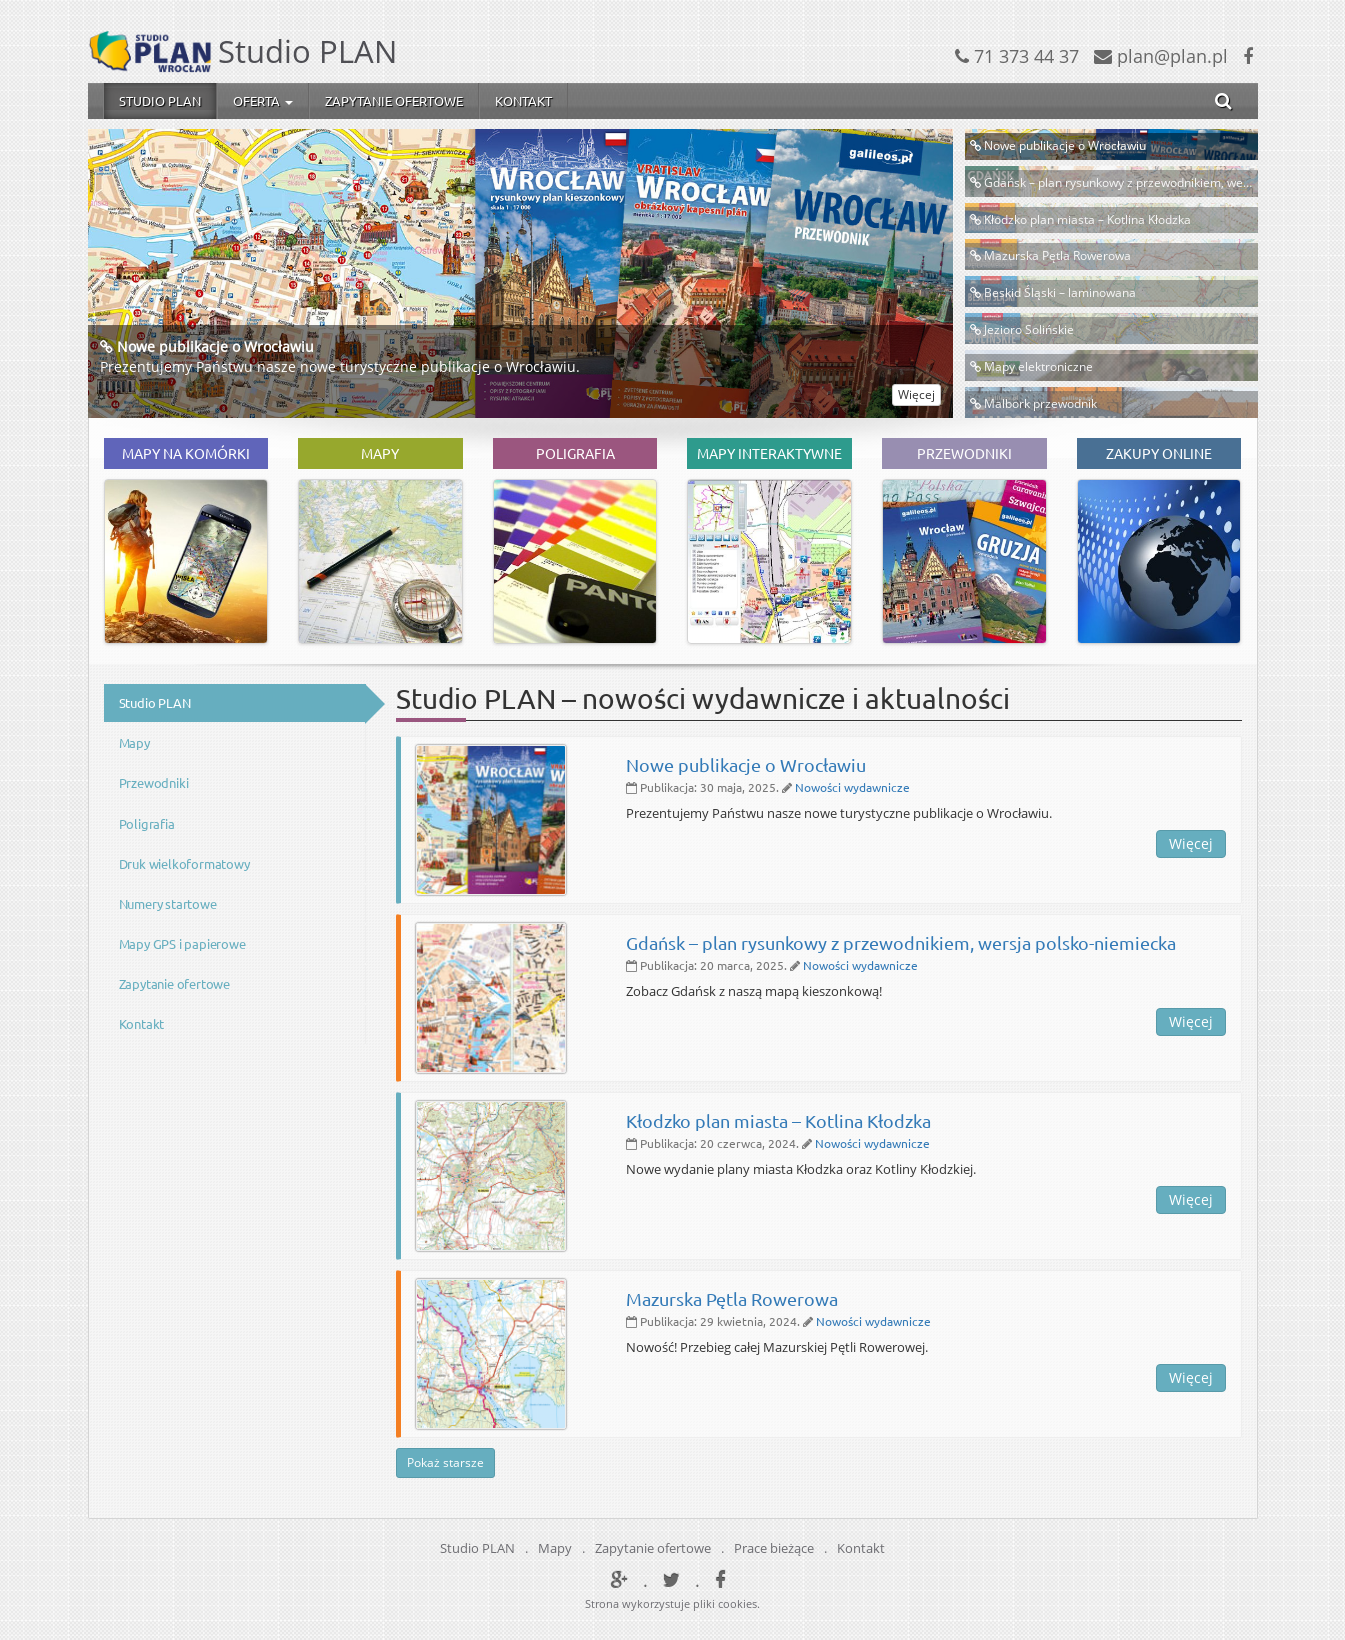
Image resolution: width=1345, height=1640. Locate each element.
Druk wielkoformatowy (184, 863)
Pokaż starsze (445, 1462)
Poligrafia (147, 823)
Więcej (916, 394)
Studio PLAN (160, 100)
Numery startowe (168, 903)
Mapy (134, 742)
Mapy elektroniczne (1038, 366)
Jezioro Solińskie (1029, 329)
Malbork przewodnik (1040, 403)
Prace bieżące (774, 1548)
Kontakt (523, 100)
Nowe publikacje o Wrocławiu (215, 346)
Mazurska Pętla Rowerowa (1057, 255)
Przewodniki (154, 782)
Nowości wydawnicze (852, 787)
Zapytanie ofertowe (394, 100)
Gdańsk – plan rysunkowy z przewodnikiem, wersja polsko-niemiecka (901, 942)
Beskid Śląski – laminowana (1060, 292)
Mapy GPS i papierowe (182, 943)
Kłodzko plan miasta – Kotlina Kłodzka (1087, 219)
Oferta (263, 100)
